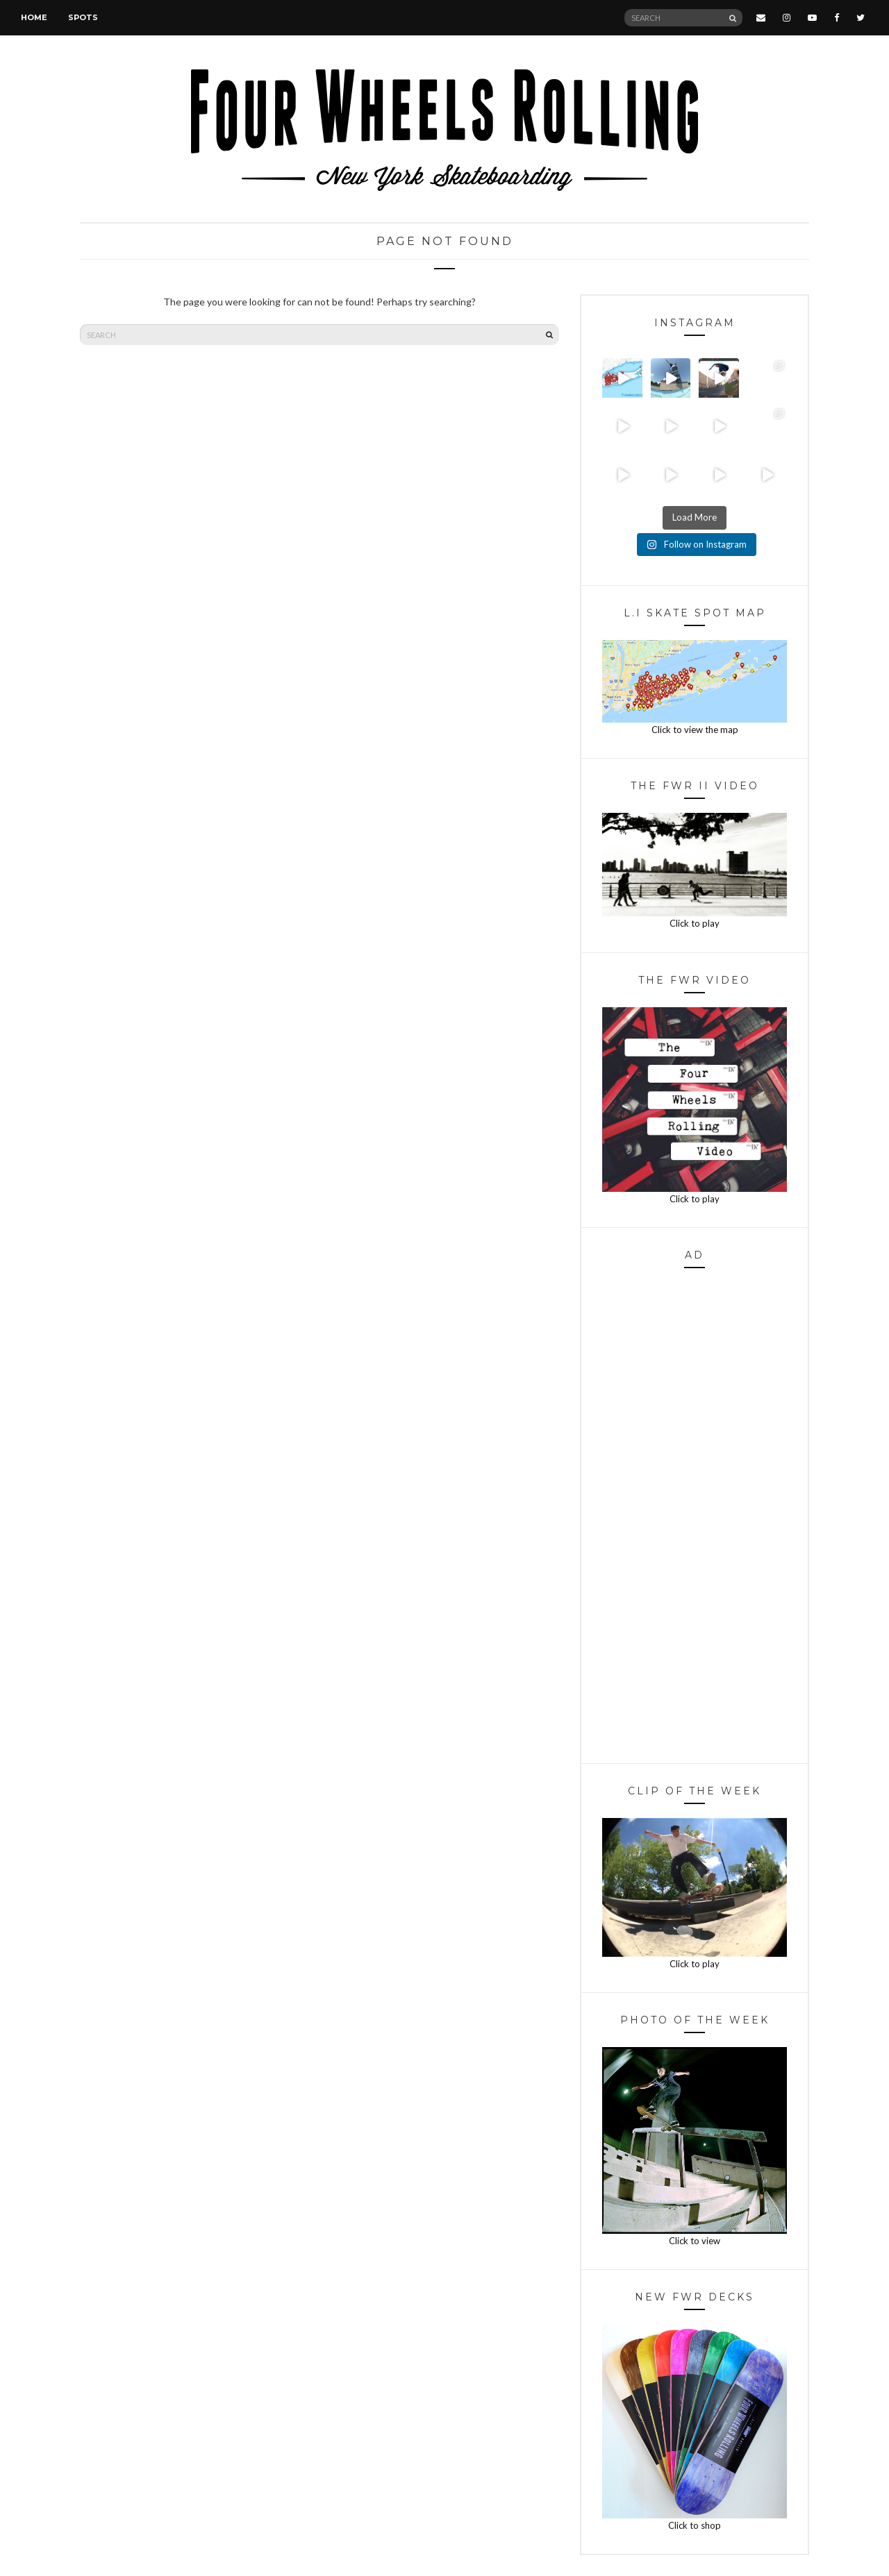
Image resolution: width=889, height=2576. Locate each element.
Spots (83, 17)
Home (34, 17)
